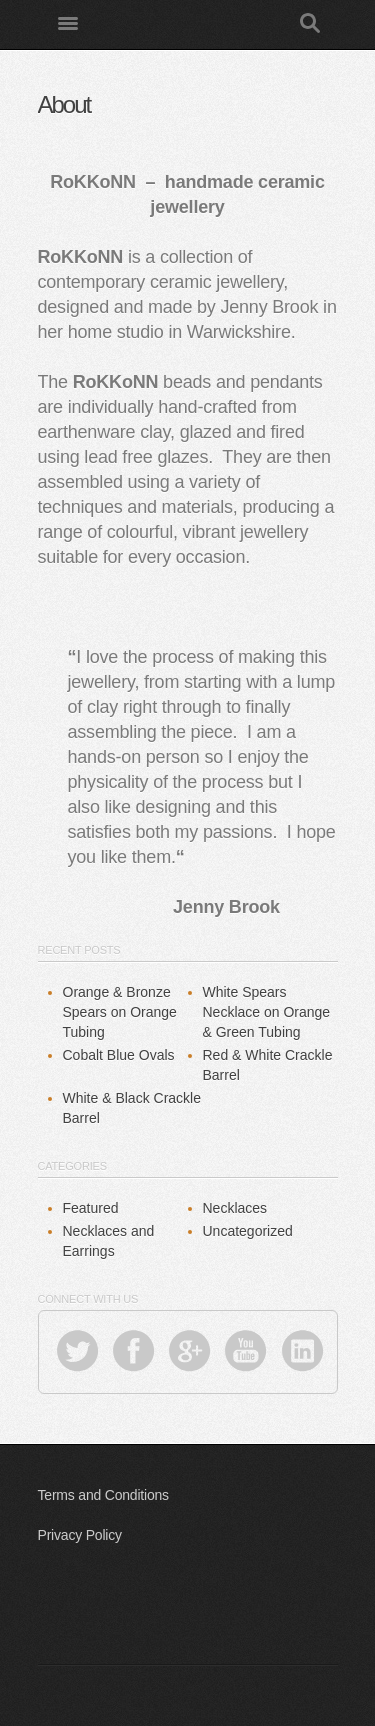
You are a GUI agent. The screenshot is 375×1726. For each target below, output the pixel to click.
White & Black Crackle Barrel (132, 1108)
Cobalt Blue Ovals (119, 1055)
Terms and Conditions (103, 1495)
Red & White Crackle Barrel (268, 1065)
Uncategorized (248, 1231)
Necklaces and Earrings (109, 1241)
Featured (91, 1208)
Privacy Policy (80, 1535)
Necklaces (235, 1208)
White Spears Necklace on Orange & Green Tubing (267, 1012)
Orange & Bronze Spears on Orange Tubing (120, 1012)
